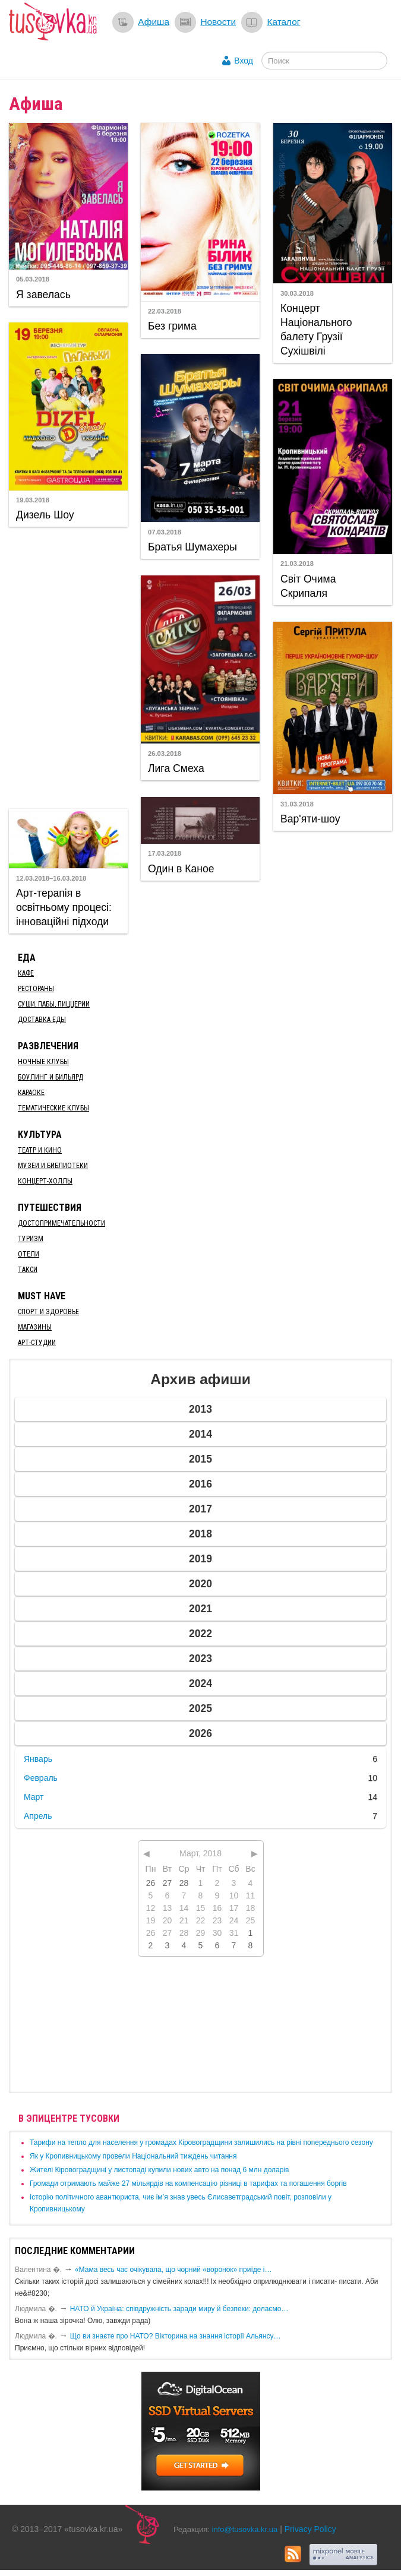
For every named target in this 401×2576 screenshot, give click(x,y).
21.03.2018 (297, 563)
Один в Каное (181, 869)
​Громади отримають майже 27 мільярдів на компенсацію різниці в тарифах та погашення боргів (188, 2183)
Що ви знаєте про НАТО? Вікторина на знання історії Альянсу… (175, 2336)
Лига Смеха (176, 768)
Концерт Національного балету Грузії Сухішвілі (316, 329)
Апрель (38, 1816)
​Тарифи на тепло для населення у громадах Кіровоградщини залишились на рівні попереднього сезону (201, 2142)
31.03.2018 (297, 804)
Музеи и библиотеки (53, 1166)
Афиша (153, 22)
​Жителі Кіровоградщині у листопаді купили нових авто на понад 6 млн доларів (159, 2170)
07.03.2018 (164, 532)
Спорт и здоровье (48, 1312)
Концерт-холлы (45, 1181)
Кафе (26, 973)
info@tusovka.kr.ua (245, 2529)
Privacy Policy (310, 2529)
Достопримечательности (61, 1223)
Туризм (30, 1239)
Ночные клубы (43, 1062)
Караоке (31, 1092)
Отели (28, 1254)
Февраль (41, 1778)
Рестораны (36, 989)
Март (34, 1797)
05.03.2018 (32, 279)
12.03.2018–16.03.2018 (51, 878)
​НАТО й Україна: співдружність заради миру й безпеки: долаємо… (179, 2309)
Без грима (172, 326)
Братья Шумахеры (192, 547)
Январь (38, 1759)
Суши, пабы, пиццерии (54, 1004)
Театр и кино (40, 1150)
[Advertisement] (80, 666)
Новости (218, 22)
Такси (27, 1269)
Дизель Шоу (45, 515)
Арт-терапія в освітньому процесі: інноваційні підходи (64, 907)
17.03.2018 (164, 853)
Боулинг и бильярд (50, 1077)
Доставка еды (42, 1019)
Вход (243, 60)
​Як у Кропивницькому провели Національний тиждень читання (133, 2156)
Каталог (283, 22)
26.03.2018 (164, 753)
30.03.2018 (297, 293)
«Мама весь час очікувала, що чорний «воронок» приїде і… (173, 2269)
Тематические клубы (53, 1108)
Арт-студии (37, 1342)
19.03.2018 (32, 500)
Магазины (35, 1327)
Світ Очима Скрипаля (308, 586)
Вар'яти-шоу (310, 819)
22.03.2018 (164, 311)
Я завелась (43, 294)
